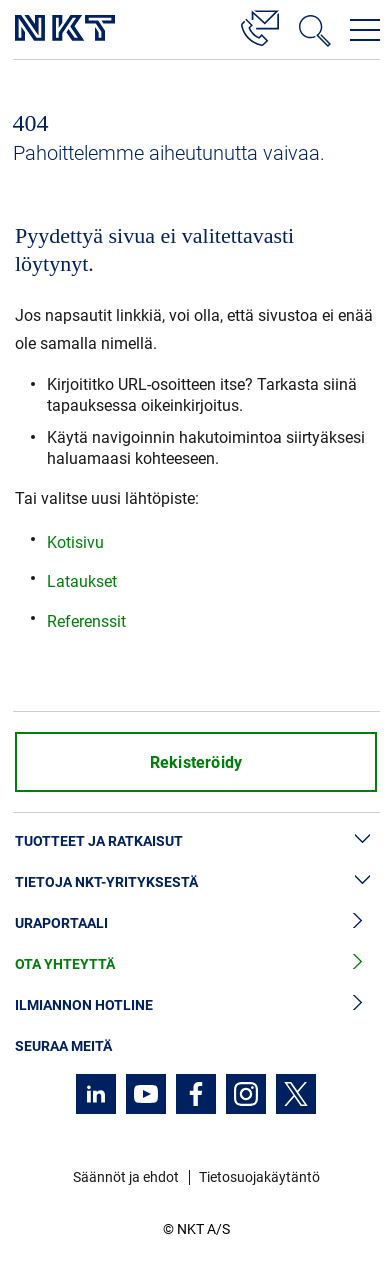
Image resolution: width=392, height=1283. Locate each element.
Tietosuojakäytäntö (259, 1177)
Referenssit (86, 621)
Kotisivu (75, 542)
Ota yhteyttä (196, 964)
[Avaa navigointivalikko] (365, 30)
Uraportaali (196, 923)
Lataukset (82, 581)
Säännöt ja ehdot (126, 1177)
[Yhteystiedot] (260, 25)
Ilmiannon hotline (196, 1005)
